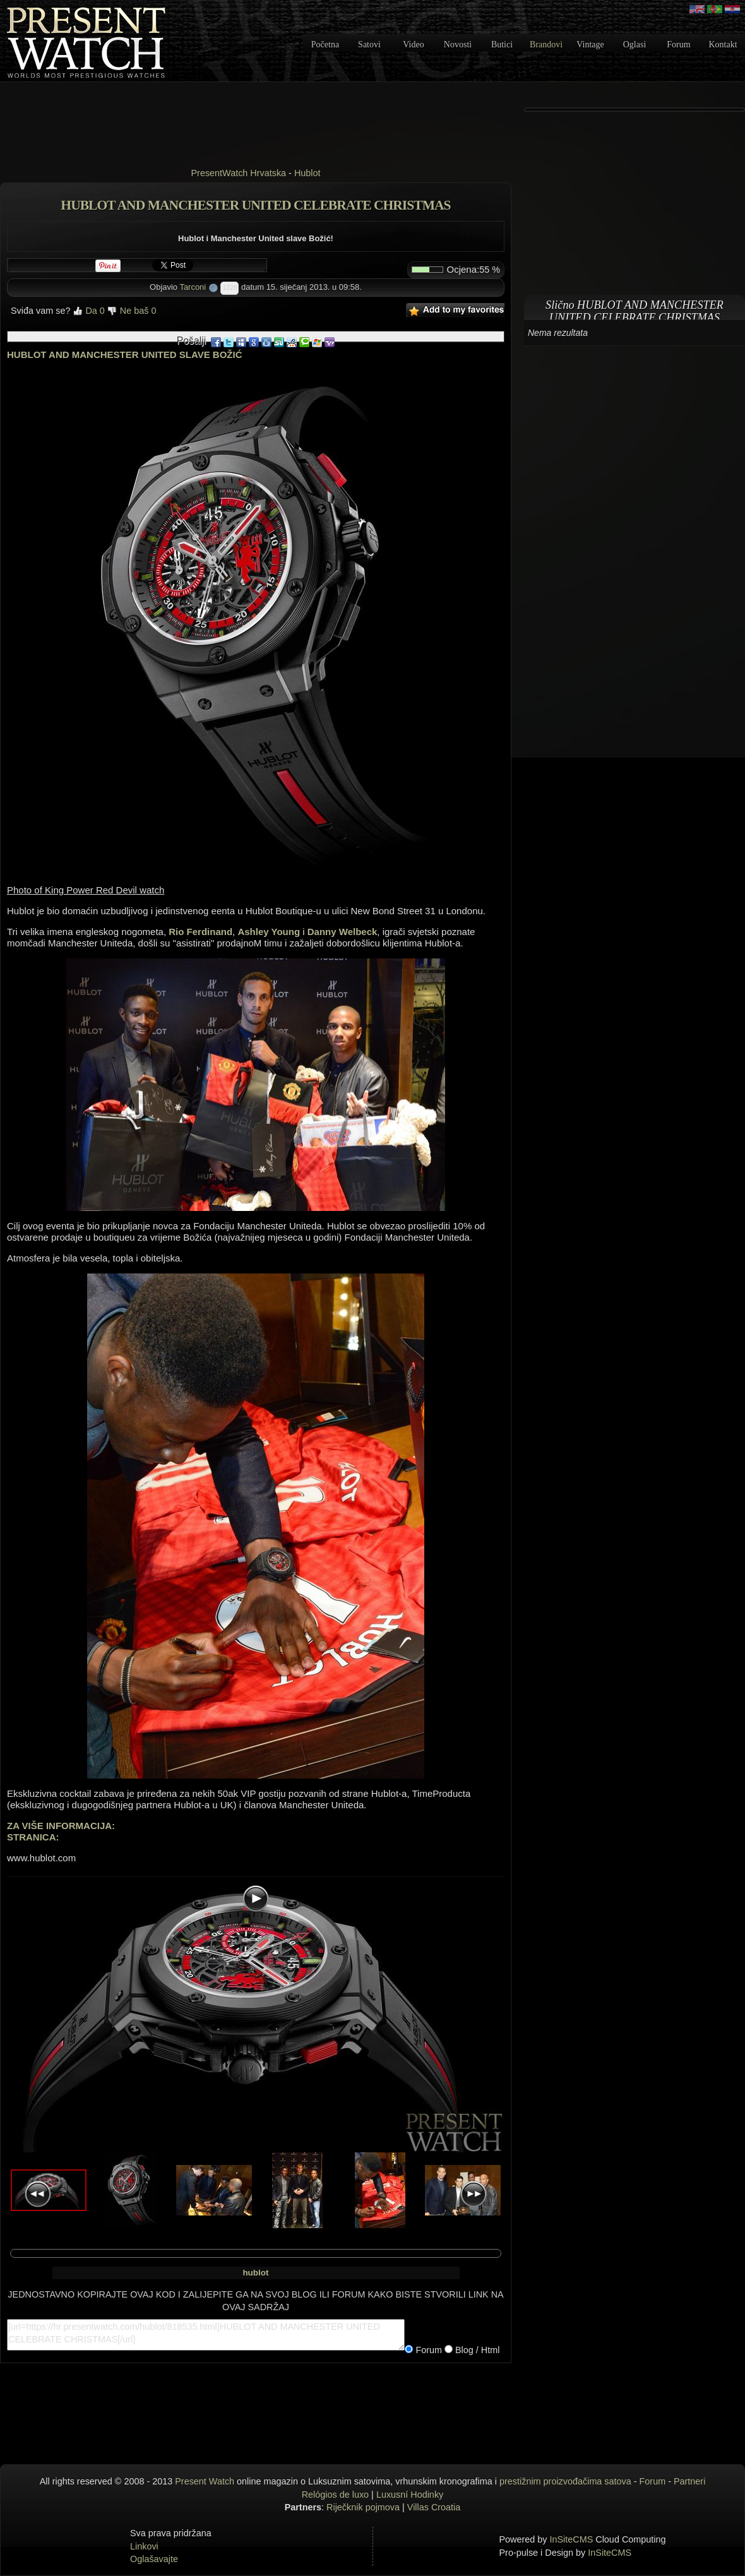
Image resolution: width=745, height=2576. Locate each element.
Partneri (689, 2481)
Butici (502, 44)
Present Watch (204, 2481)
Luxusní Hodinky (409, 2495)
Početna (325, 44)
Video (413, 44)
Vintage (590, 44)
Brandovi (546, 44)
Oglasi (635, 44)
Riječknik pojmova (363, 2507)
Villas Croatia (434, 2507)
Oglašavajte (154, 2559)
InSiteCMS (571, 2539)
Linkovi (144, 2546)
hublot (255, 2272)
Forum (678, 44)
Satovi (369, 44)
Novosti (458, 44)
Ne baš (132, 311)
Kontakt (722, 44)
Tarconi (192, 287)
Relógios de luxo (335, 2495)
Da (88, 311)
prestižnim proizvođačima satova (565, 2481)
